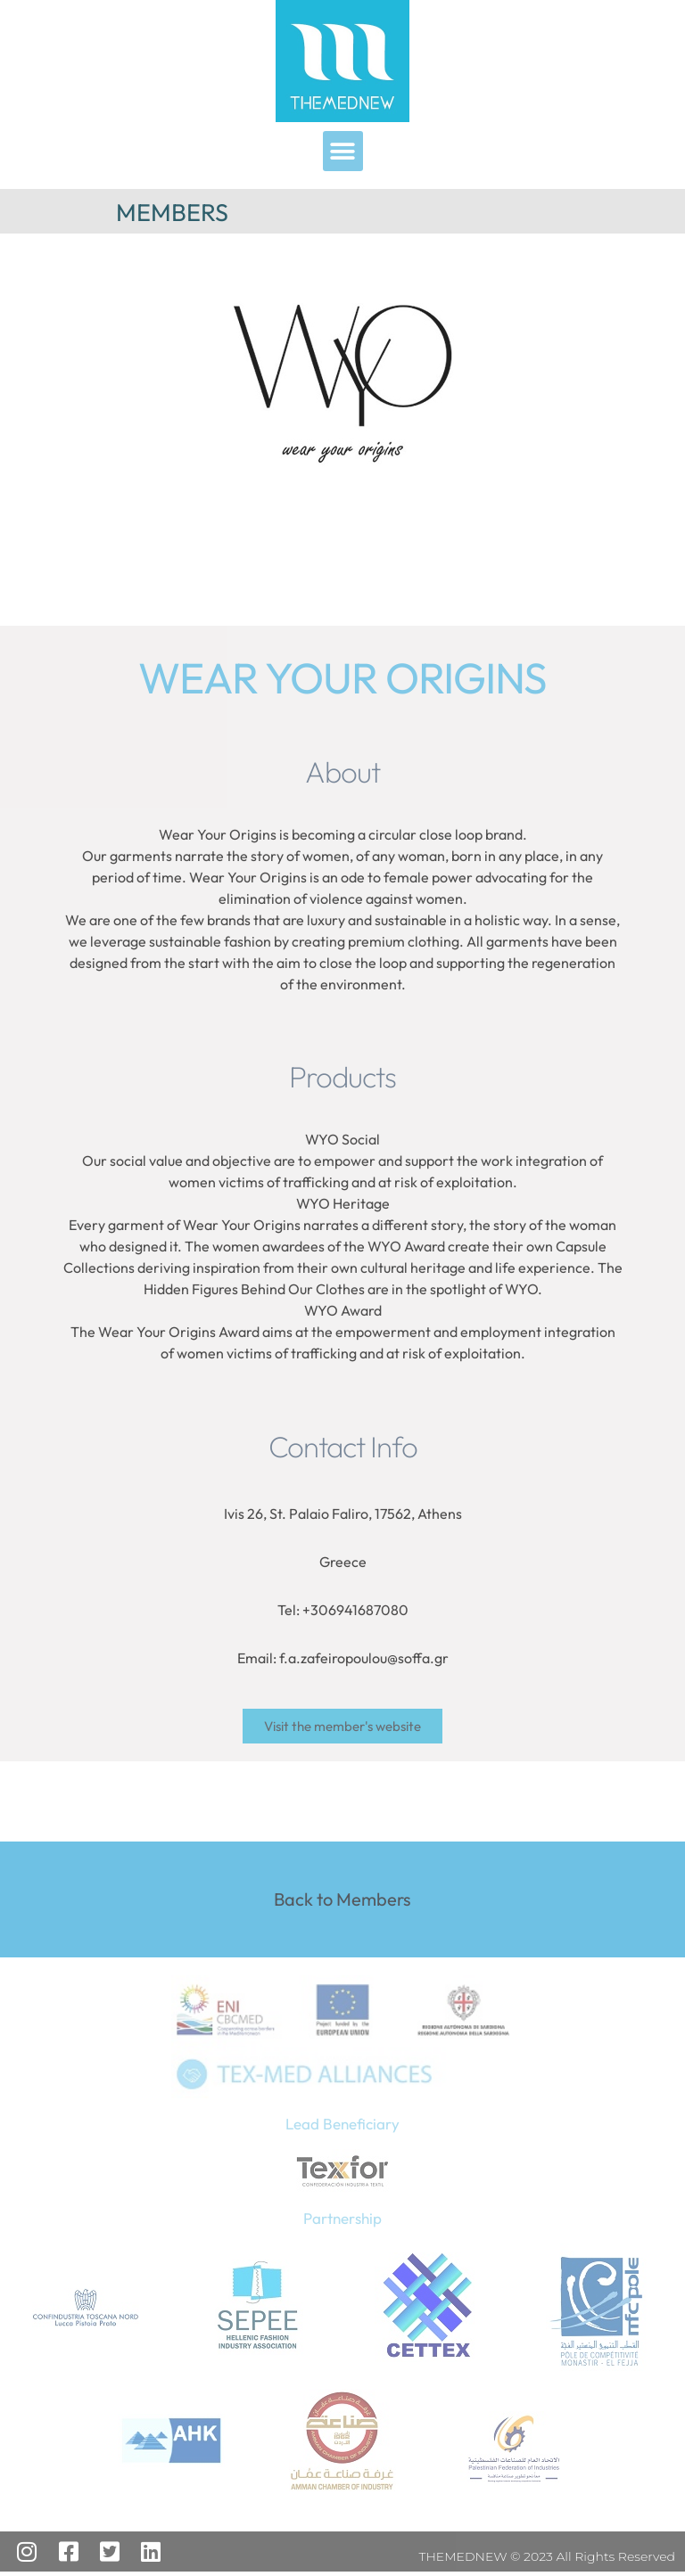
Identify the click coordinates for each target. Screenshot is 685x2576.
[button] (343, 151)
